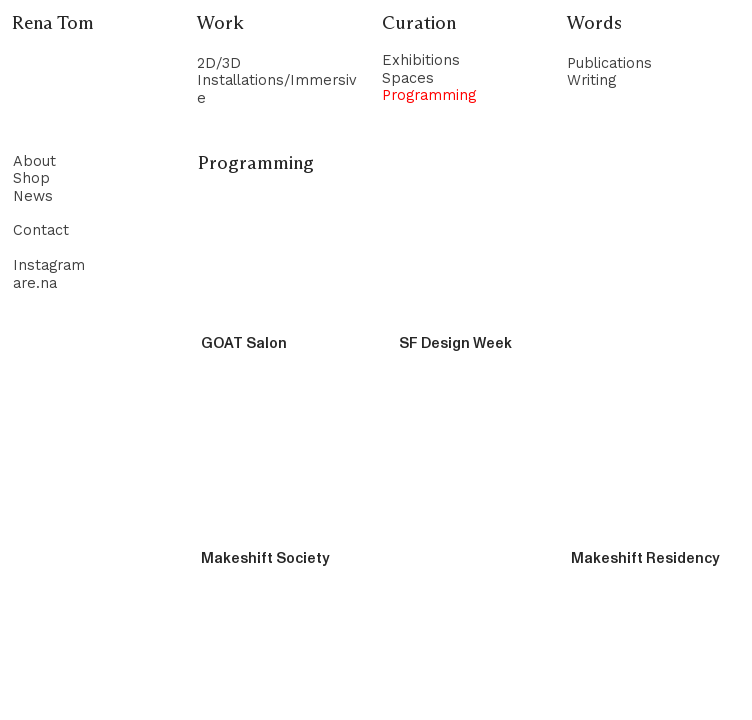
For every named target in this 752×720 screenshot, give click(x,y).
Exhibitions (421, 60)
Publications (609, 63)
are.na (35, 283)
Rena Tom (53, 23)
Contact (41, 230)
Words (594, 23)
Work (220, 23)
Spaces (408, 78)
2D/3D (219, 63)
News (33, 196)
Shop (31, 178)
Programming (429, 95)
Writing (591, 80)
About (34, 161)
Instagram (49, 265)
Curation (419, 23)
